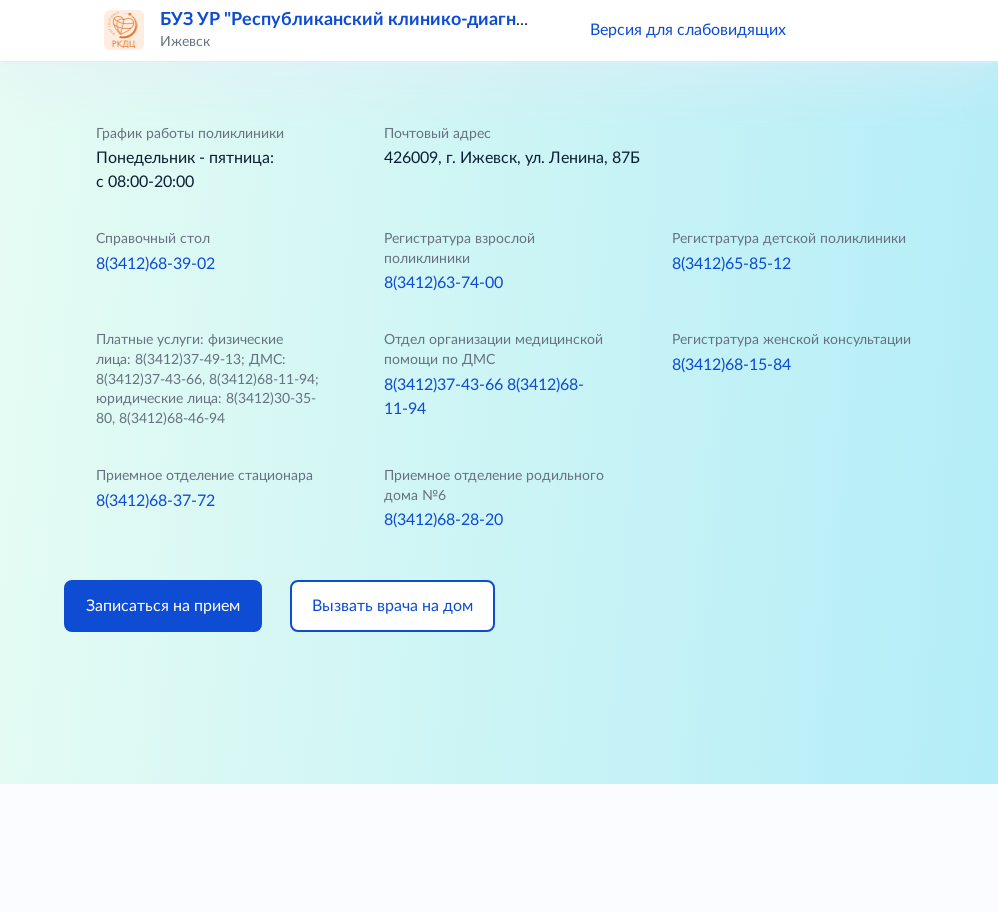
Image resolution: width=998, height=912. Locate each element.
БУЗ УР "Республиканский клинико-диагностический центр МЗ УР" (447, 20)
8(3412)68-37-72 (155, 501)
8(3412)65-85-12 (731, 264)
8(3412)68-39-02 (155, 264)
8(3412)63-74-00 (443, 283)
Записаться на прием (163, 606)
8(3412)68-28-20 (443, 520)
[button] (830, 30)
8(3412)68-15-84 (731, 365)
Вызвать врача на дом (392, 606)
